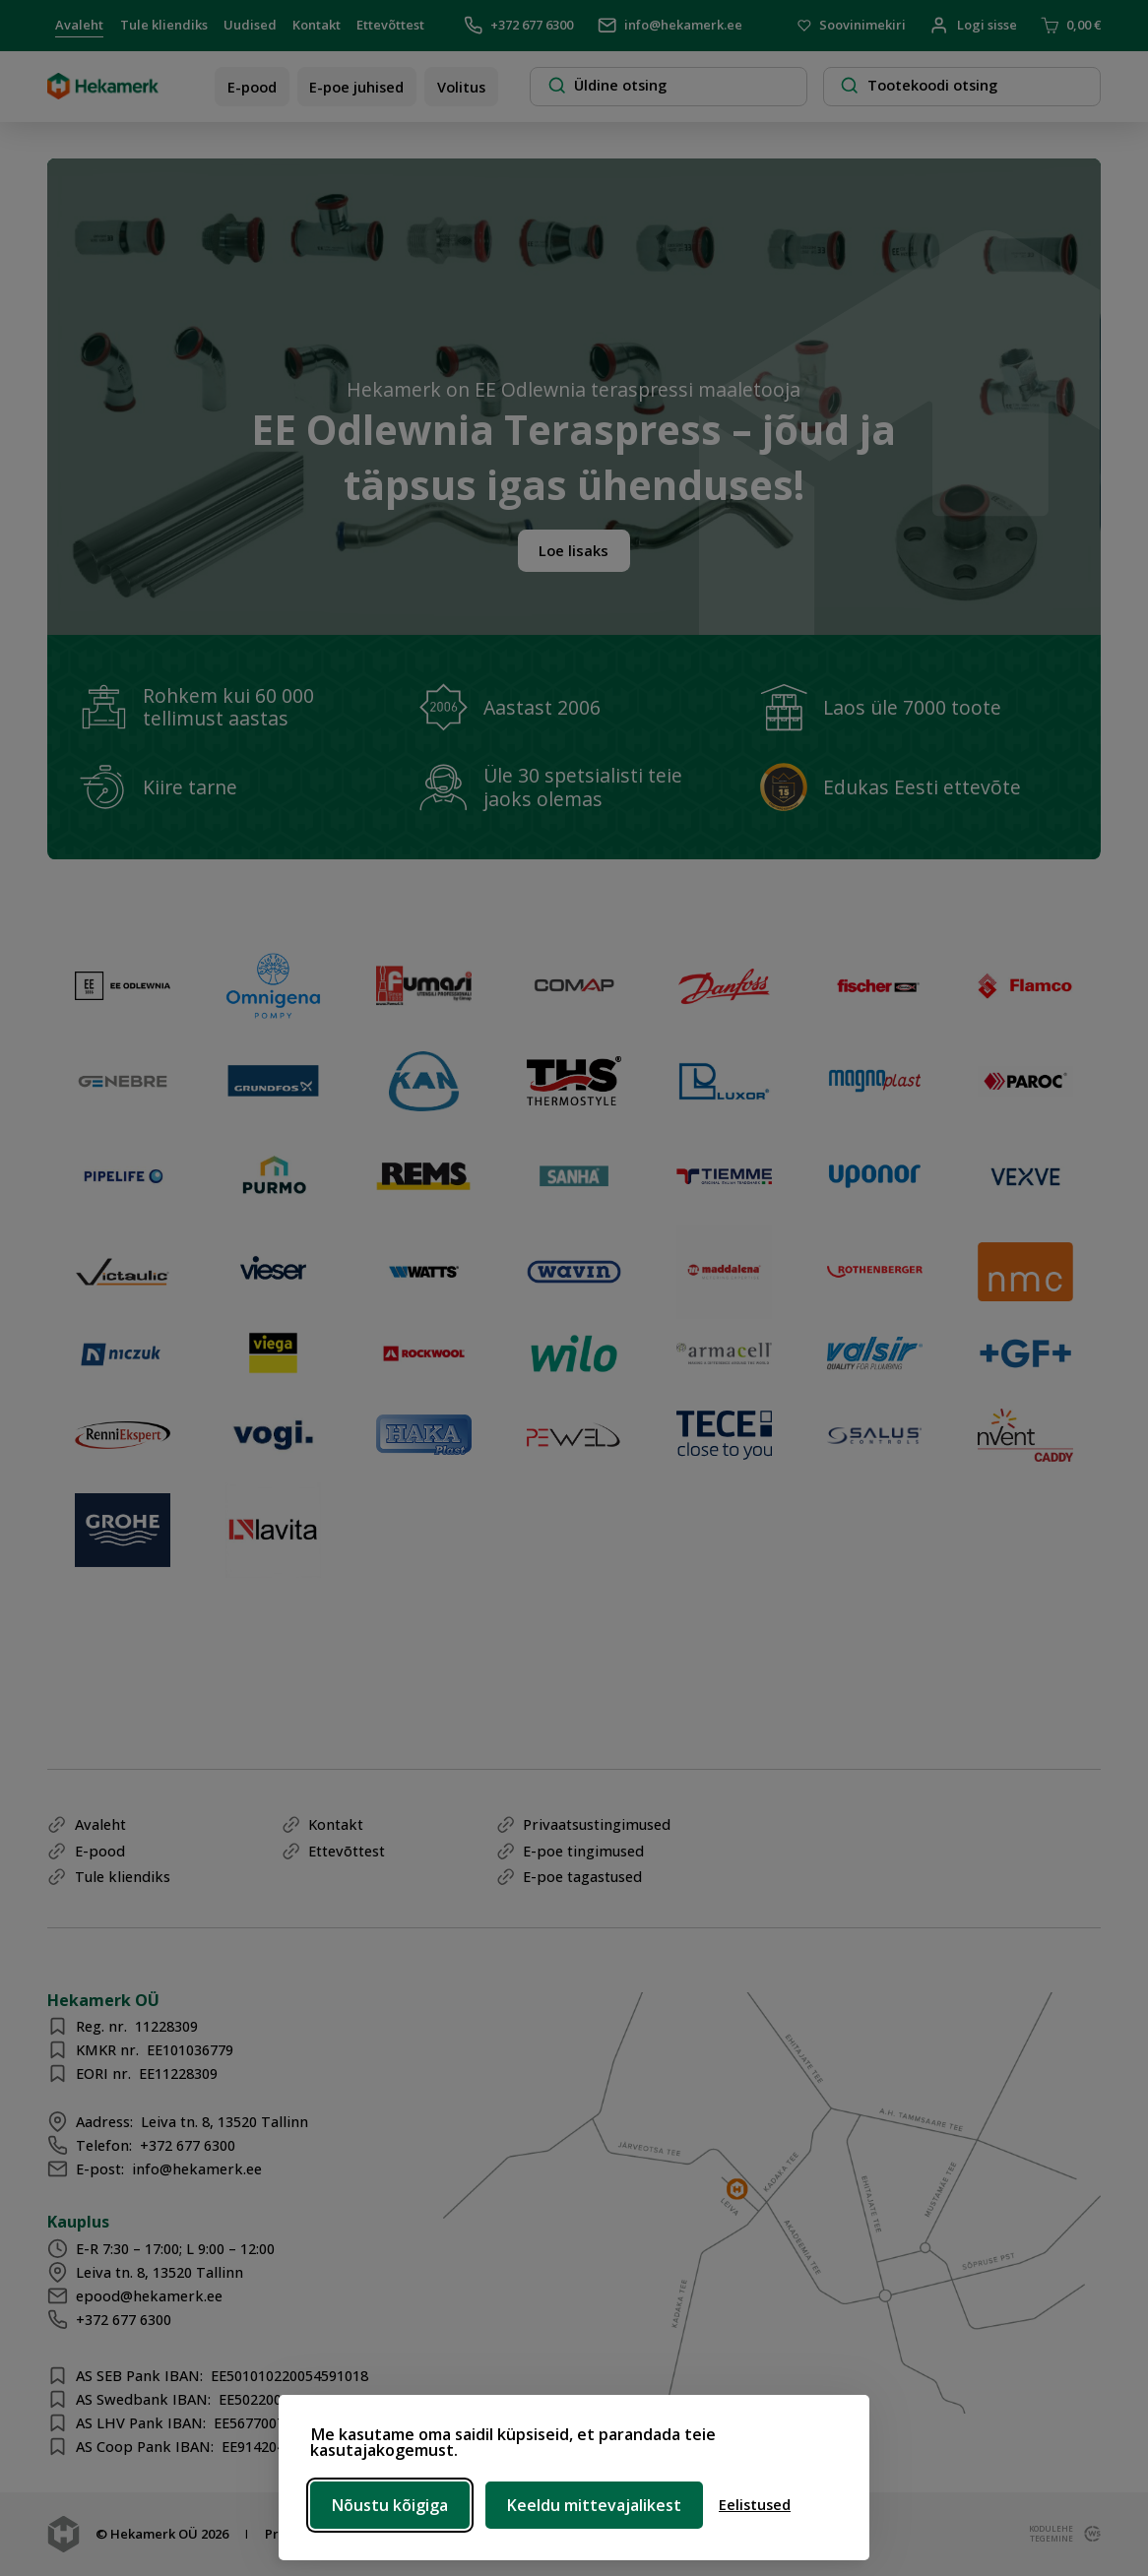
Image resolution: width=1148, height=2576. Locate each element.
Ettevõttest (390, 24)
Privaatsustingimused (596, 1824)
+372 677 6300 (518, 25)
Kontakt (316, 24)
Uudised (250, 24)
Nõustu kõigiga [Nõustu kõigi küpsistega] (390, 2505)
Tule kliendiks (164, 24)
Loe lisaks (573, 550)
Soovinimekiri (851, 25)
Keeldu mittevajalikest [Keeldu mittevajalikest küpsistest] (594, 2505)
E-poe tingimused (583, 1850)
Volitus (461, 86)
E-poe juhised (356, 86)
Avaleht (79, 24)
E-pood (252, 86)
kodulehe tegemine (1049, 2534)
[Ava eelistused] (755, 2505)
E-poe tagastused (582, 1876)
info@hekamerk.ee (670, 25)
